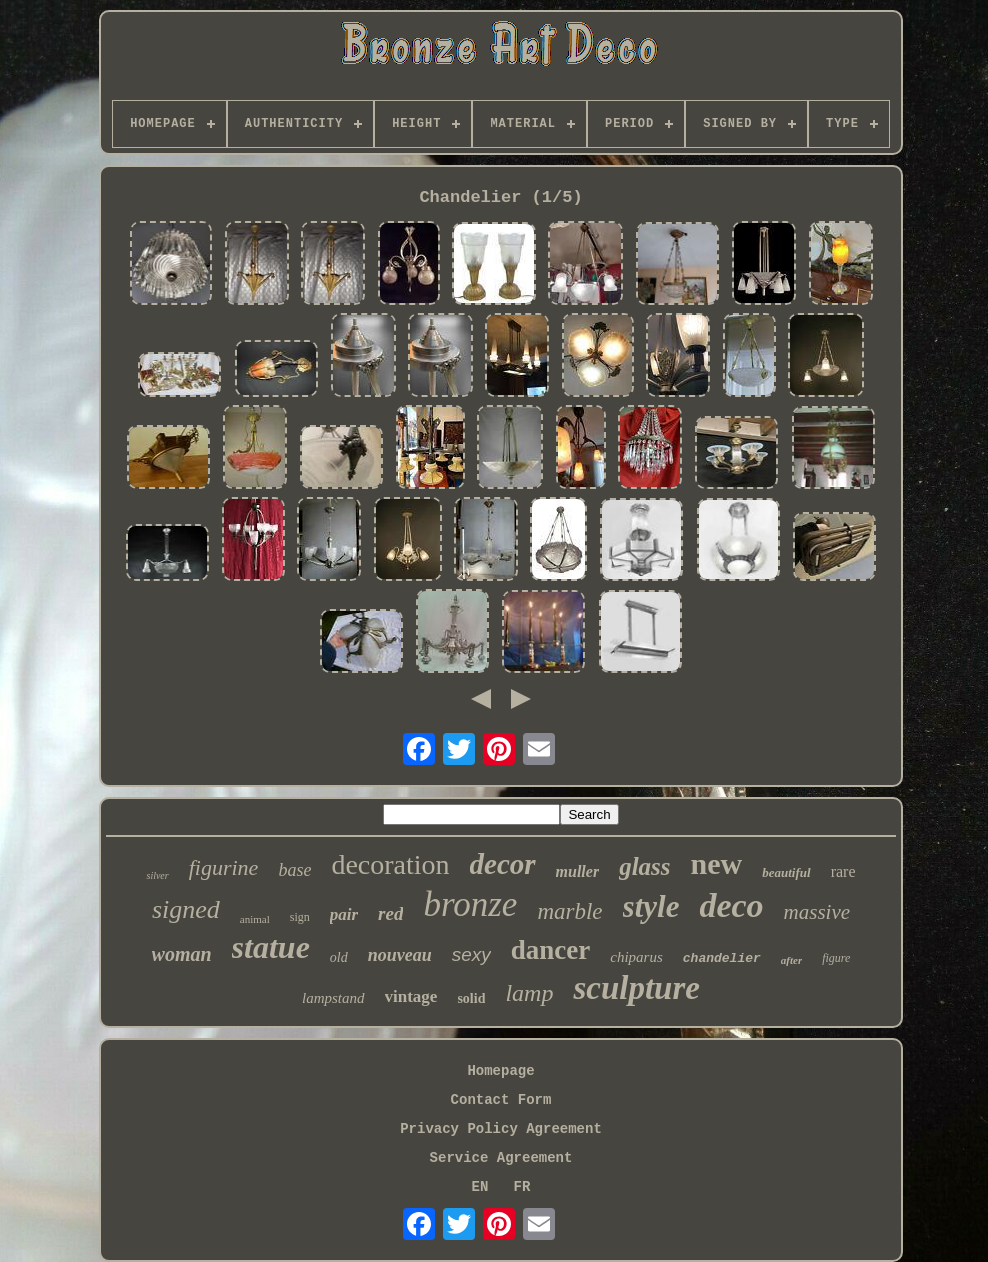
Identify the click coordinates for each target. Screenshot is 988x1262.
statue (271, 947)
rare (843, 871)
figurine (224, 867)
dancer (550, 950)
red (390, 913)
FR (522, 1187)
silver (157, 875)
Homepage (500, 1071)
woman (182, 954)
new (717, 863)
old (339, 957)
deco (731, 905)
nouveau (400, 955)
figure (836, 958)
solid (471, 998)
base (294, 870)
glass (644, 866)
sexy (471, 954)
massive (817, 912)
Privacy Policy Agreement (501, 1129)
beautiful (786, 872)
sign (300, 917)
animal (255, 919)
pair (344, 914)
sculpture (636, 988)
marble (569, 911)
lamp (529, 993)
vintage (411, 996)
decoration (390, 864)
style (651, 906)
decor (503, 864)
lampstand (333, 998)
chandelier (722, 958)
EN (480, 1187)
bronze (470, 904)
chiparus (636, 957)
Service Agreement (501, 1158)
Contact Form (501, 1100)
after (791, 960)
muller (578, 871)
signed (186, 909)
